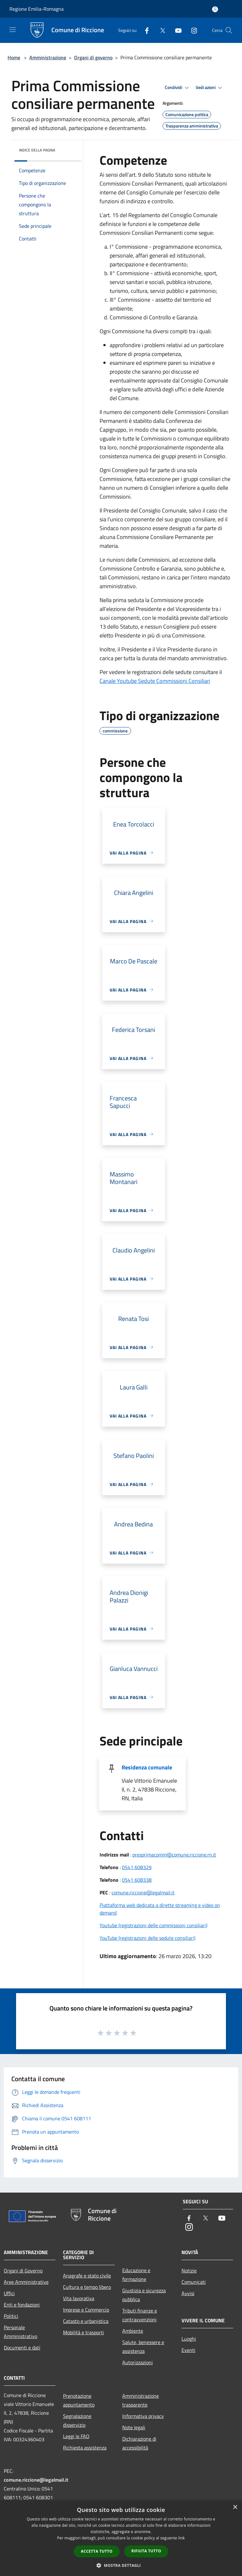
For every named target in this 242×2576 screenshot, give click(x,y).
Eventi (188, 2350)
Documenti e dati (22, 2347)
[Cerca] (229, 30)
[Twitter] (160, 30)
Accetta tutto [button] (96, 2551)
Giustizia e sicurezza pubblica (144, 2295)
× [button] (235, 2507)
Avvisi (188, 2293)
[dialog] (121, 2538)
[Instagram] (191, 30)
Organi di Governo (23, 2270)
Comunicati (194, 2282)
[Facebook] (144, 30)
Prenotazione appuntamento (79, 2400)
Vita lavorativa (78, 2298)
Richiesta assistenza (85, 2447)
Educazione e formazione (136, 2274)
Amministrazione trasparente (140, 2400)
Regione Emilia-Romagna (36, 9)
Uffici (9, 2293)
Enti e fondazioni (22, 2304)
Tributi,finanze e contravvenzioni (139, 2315)
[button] (121, 2565)
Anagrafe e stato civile (87, 2275)
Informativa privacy (143, 2416)
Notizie (189, 2270)
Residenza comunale (147, 1767)
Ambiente (132, 2331)
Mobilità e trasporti (83, 2332)
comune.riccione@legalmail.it (143, 1892)
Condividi (178, 88)
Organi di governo (93, 57)
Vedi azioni (210, 88)
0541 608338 (137, 1880)
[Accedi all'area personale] (215, 9)
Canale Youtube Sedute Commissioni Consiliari (155, 681)
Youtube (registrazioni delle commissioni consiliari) (153, 1925)
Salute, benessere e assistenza (143, 2346)
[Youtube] (176, 30)
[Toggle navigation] (12, 29)
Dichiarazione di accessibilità (139, 2443)
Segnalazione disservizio (77, 2420)
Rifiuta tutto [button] (146, 2551)
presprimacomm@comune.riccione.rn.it (174, 1854)
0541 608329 (137, 1867)
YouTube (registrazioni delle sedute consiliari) (147, 1938)
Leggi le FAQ (76, 2436)
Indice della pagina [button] (37, 150)
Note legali (133, 2427)
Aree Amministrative (26, 2282)
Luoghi (189, 2338)
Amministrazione (47, 57)
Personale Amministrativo (20, 2332)
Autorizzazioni (137, 2362)
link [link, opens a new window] (181, 2538)
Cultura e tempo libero (87, 2287)
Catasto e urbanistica (85, 2321)
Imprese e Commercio (86, 2309)
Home (14, 57)
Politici (11, 2316)
